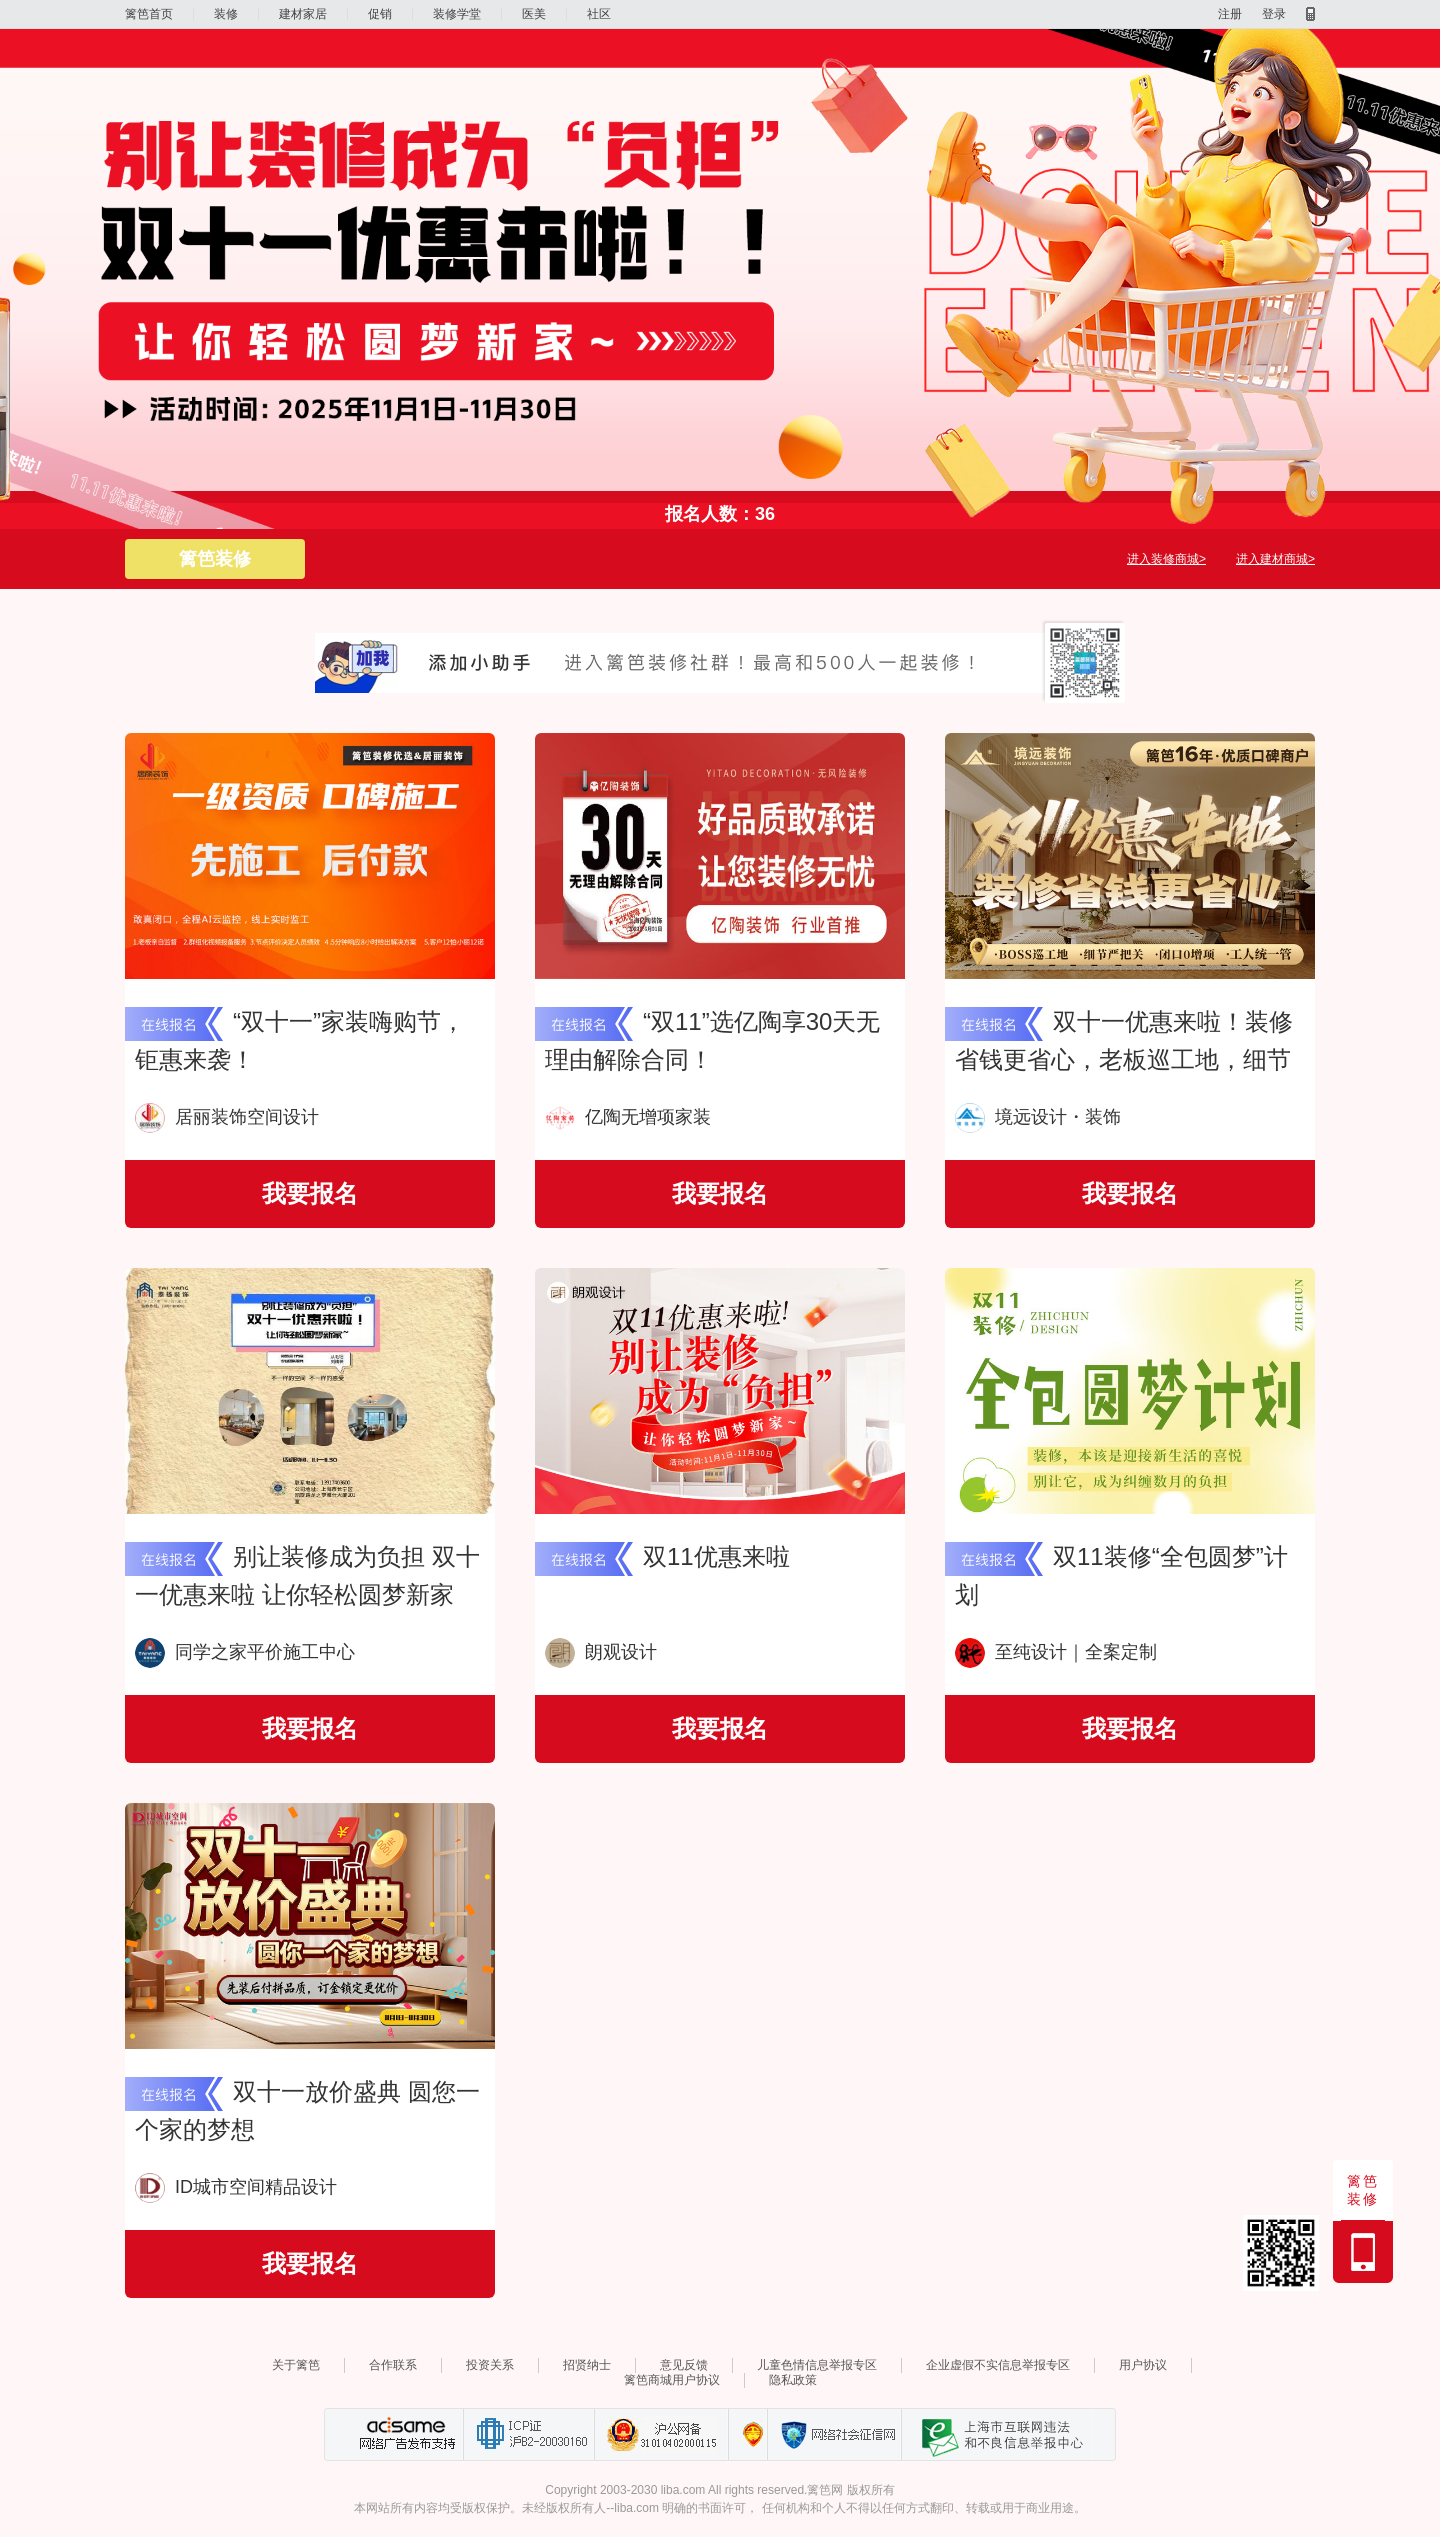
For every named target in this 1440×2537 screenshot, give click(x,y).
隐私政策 (793, 2380)
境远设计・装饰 (1038, 1117)
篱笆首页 (149, 14)
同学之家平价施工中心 (245, 1652)
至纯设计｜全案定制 (1056, 1652)
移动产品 (1310, 14)
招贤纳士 (587, 2365)
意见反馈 (684, 2365)
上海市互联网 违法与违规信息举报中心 (997, 2434)
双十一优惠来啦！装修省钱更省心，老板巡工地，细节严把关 (1124, 1059)
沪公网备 (661, 2434)
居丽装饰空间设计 (227, 1117)
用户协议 (1143, 2365)
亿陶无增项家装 (628, 1117)
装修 (226, 14)
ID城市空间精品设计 (236, 2187)
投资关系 (490, 2365)
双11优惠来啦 (716, 1556)
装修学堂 (457, 14)
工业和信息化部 (528, 2434)
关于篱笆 (296, 2365)
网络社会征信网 (834, 2434)
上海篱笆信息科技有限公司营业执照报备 (747, 2434)
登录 (1274, 14)
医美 (534, 14)
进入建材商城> (1275, 559)
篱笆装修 (215, 559)
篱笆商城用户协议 (672, 2380)
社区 (599, 14)
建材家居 (303, 14)
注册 (1230, 14)
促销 (380, 14)
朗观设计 (601, 1652)
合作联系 (393, 2365)
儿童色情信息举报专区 (817, 2365)
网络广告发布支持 (405, 2434)
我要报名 (310, 1193)
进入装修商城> (1166, 559)
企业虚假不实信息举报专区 (998, 2365)
